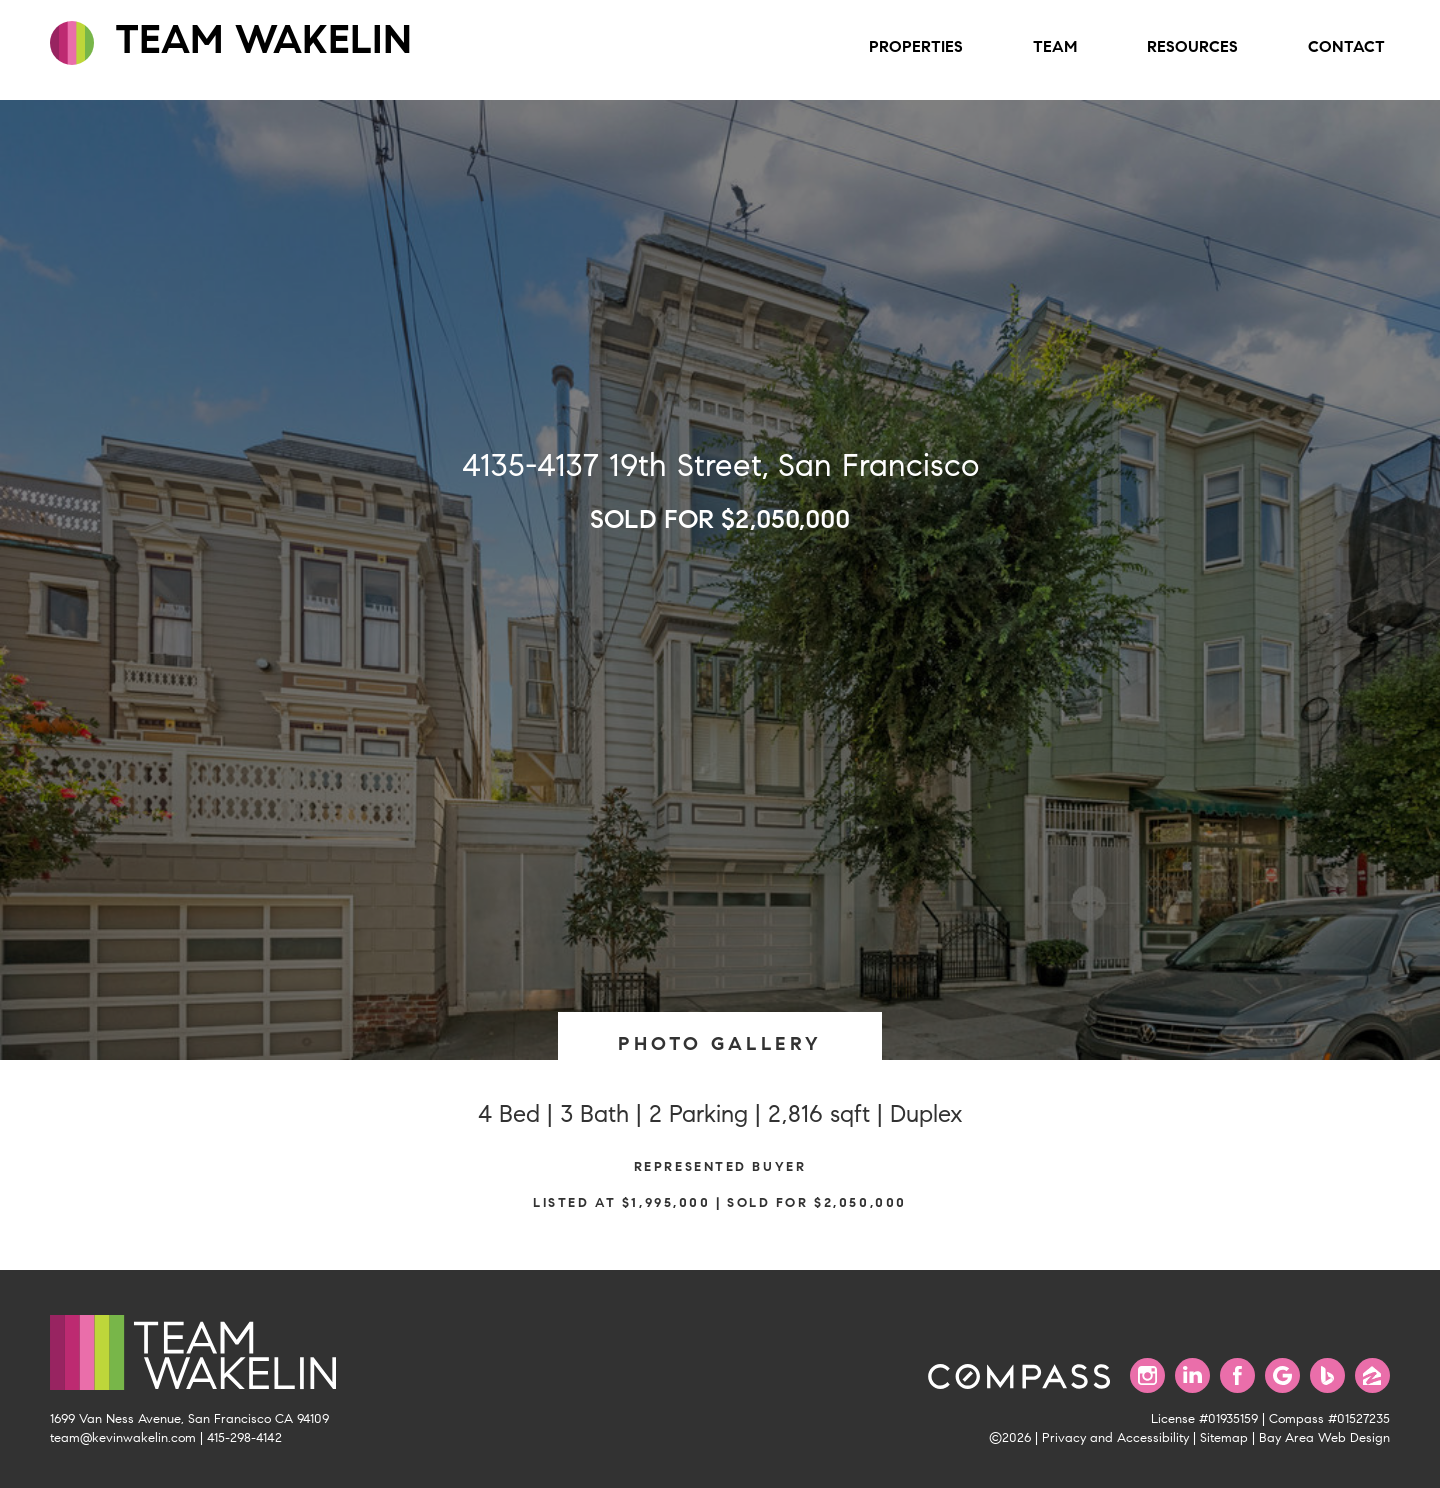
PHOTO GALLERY (720, 1043)
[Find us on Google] (1282, 1375)
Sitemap (1224, 1438)
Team (1055, 46)
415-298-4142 (244, 1438)
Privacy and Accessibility (1115, 1438)
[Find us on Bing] (1327, 1375)
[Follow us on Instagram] (1147, 1375)
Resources (1192, 46)
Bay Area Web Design (1324, 1438)
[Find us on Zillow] (1372, 1375)
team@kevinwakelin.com (123, 1438)
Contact (1346, 46)
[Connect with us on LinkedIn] (1192, 1375)
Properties (916, 46)
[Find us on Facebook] (1237, 1375)
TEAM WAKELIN (231, 40)
